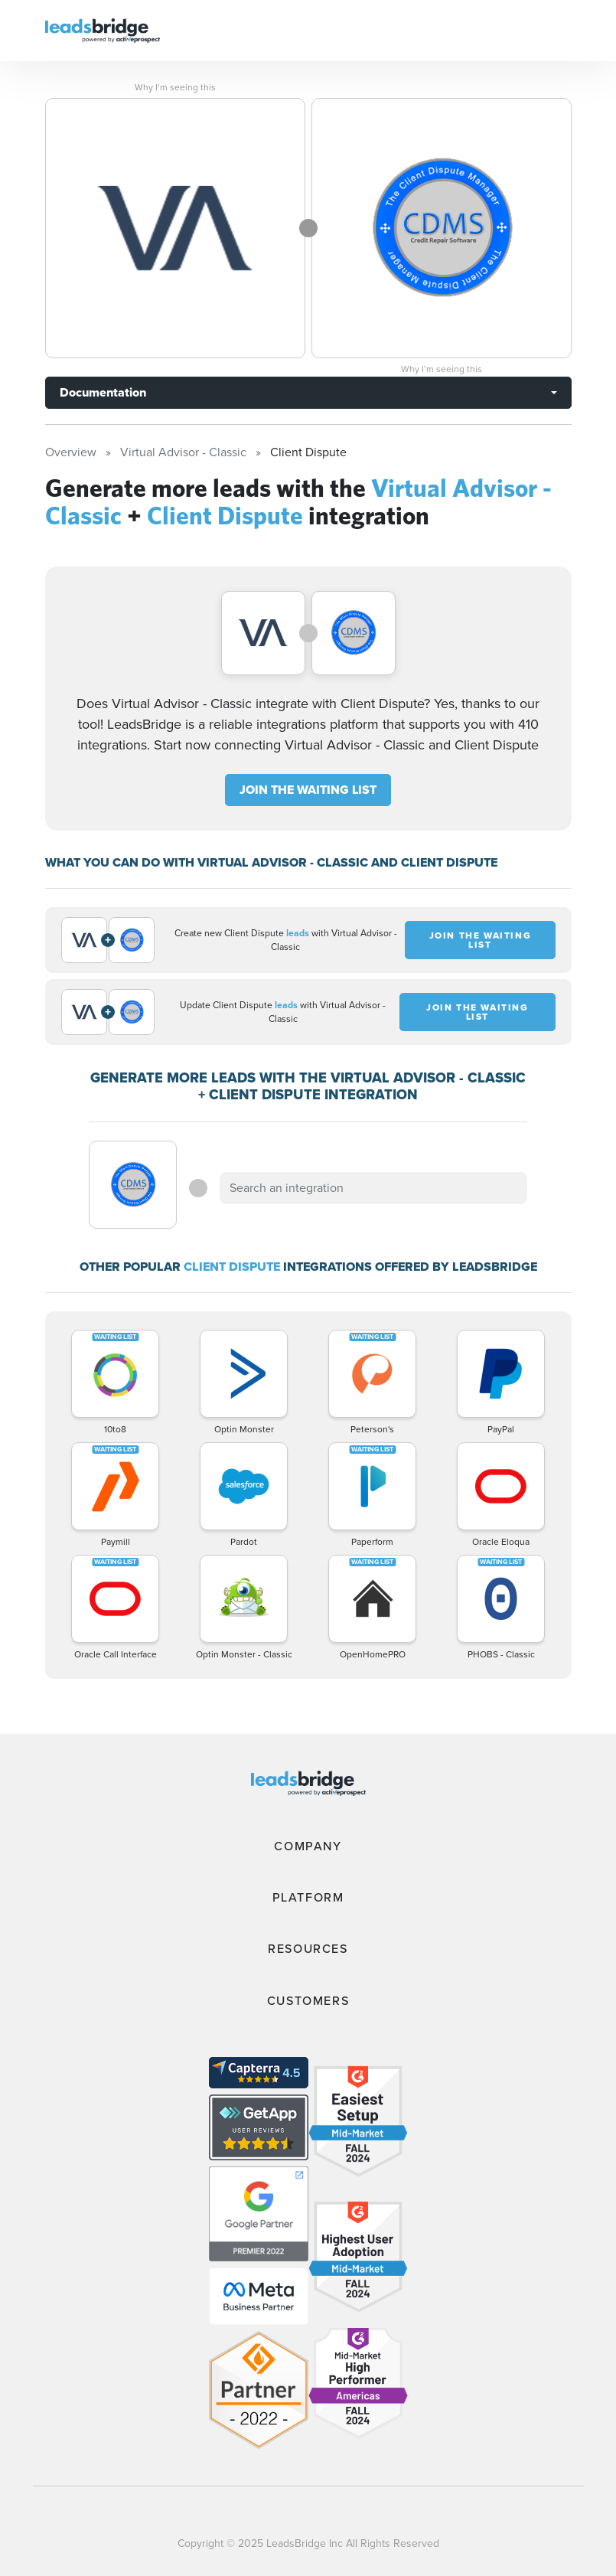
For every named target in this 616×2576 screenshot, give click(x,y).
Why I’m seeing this (175, 87)
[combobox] (373, 1188)
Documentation (103, 392)
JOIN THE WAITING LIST (308, 789)
